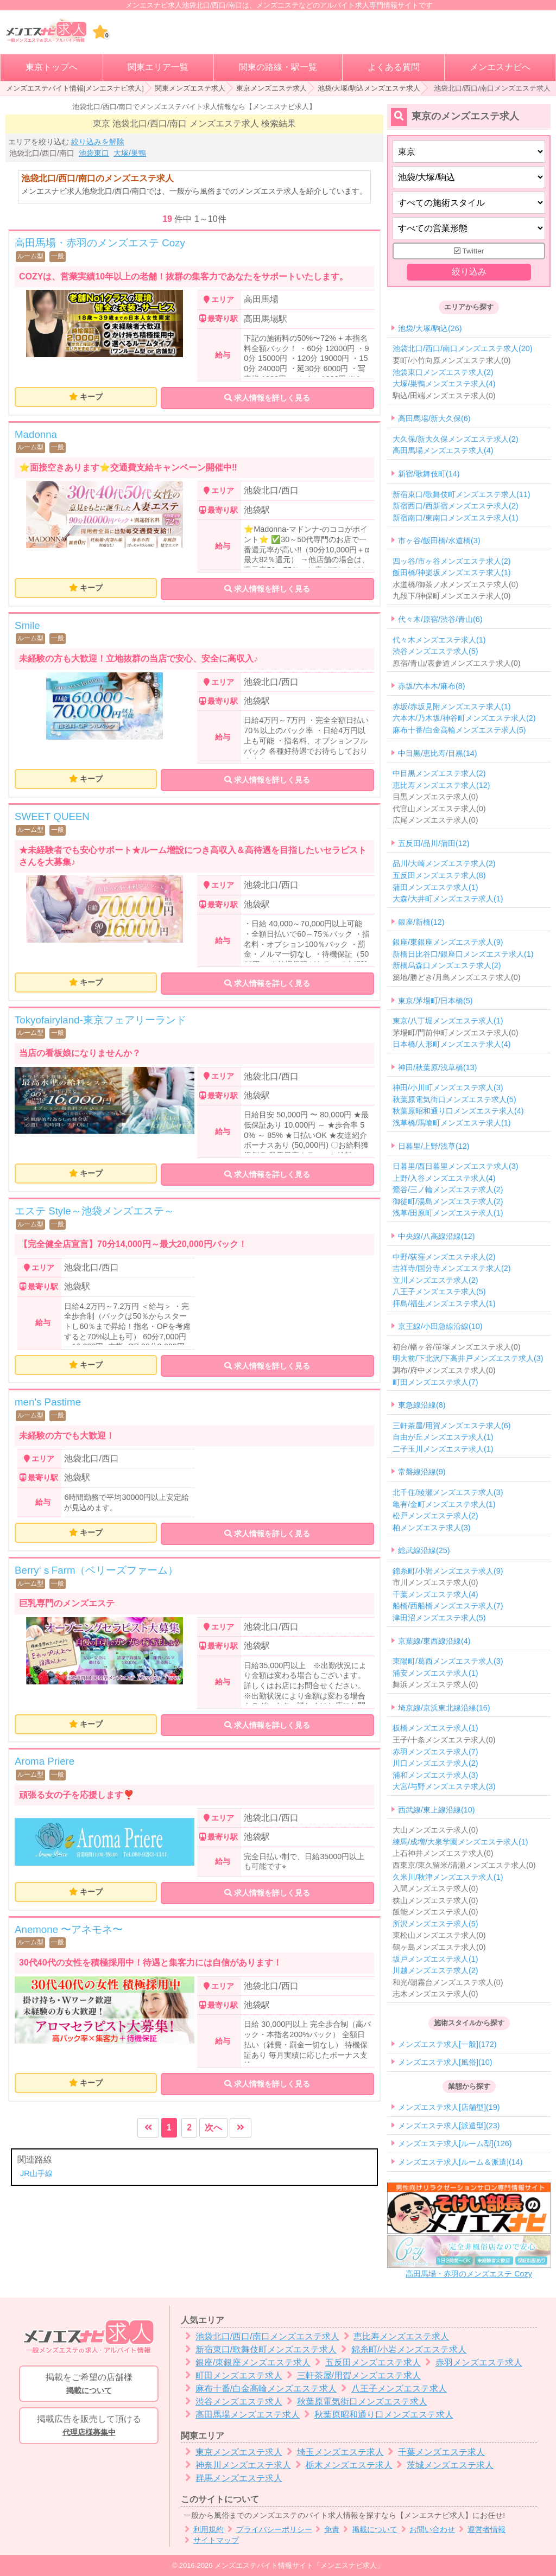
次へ (213, 2127)
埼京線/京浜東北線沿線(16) (444, 1707)
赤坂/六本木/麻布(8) (431, 686)
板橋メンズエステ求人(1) (435, 1728)
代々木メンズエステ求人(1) (439, 639)
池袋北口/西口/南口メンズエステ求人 (260, 2336)
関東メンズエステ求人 (190, 88)
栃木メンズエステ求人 (342, 2465)
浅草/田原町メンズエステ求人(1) (448, 1213)
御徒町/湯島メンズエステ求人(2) (448, 1201)
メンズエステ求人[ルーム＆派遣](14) (460, 2162)
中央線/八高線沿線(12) (436, 1236)
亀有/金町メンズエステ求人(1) (444, 1504)
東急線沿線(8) (422, 1405)
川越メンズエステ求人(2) (435, 1970)
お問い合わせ (426, 2530)
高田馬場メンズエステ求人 (240, 2414)
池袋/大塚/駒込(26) (430, 328)
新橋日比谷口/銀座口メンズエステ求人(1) (463, 954)
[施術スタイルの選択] (469, 203)
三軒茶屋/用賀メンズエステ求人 (351, 2375)
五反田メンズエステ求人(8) (439, 875)
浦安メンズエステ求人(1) (435, 1673)
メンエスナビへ (500, 67)
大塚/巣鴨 (129, 153)
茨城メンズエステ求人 (443, 2465)
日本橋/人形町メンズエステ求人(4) (452, 1044)
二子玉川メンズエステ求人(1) (443, 1449)
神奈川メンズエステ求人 (236, 2465)
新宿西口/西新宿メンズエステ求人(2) (456, 505)
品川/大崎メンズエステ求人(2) (444, 864)
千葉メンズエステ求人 (434, 2452)
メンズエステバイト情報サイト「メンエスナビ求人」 (299, 2565)
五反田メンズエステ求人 (366, 2362)
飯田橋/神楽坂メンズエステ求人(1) (452, 573)
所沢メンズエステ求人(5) (435, 1923)
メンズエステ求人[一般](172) (447, 2044)
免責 (326, 2530)
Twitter (469, 251)
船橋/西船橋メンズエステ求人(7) (448, 1606)
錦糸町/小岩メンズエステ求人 (401, 2349)
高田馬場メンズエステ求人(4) (443, 451)
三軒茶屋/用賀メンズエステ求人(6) (452, 1425)
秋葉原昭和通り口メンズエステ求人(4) (458, 1111)
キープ (91, 396)
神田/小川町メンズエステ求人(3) (448, 1088)
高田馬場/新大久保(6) (434, 419)
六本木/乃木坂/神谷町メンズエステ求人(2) (464, 718)
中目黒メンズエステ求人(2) (439, 773)
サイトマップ (210, 2540)
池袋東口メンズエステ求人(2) (443, 372)
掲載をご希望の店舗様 (88, 2384)
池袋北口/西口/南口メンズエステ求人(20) (463, 349)
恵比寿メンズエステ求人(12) (441, 785)
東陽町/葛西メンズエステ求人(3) (448, 1661)
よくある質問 (394, 67)
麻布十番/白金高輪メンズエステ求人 (259, 2388)
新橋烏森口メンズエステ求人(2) (447, 966)
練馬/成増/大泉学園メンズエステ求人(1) (460, 1841)
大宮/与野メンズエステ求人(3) (444, 1787)
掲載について (368, 2530)
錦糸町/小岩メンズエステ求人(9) (448, 1571)
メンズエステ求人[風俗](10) (445, 2062)
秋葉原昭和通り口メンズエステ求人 (376, 2414)
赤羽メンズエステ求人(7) (435, 1751)
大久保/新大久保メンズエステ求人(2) (456, 439)
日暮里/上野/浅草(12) (434, 1146)
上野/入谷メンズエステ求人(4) (444, 1178)
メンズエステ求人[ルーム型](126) (455, 2144)
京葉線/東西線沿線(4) (434, 1641)
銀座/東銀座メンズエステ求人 (246, 2362)
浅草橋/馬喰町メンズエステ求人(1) (452, 1122)
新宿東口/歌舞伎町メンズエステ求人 (259, 2349)
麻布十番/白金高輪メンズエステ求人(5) (459, 730)
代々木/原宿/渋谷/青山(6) (440, 619)
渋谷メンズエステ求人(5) (435, 651)
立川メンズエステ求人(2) (435, 1280)
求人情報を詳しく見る (267, 397)
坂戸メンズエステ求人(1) (435, 1959)
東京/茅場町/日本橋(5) (435, 1000)
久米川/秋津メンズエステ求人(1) (448, 1877)
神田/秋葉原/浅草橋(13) (437, 1067)
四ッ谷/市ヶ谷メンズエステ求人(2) (452, 561)
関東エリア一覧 (158, 67)
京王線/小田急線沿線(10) (440, 1326)
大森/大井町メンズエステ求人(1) (448, 898)
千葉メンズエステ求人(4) (435, 1594)
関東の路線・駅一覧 (278, 67)
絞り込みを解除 (97, 141)
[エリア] (469, 177)
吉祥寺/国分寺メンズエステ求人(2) (452, 1268)
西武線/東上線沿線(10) (436, 1809)
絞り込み (468, 272)
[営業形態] (469, 228)
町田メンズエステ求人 (231, 2375)
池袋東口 (94, 153)
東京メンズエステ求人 (271, 88)
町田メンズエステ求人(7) (435, 1382)
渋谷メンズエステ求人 (231, 2401)
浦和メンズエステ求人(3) (435, 1775)
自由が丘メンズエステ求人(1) (443, 1437)
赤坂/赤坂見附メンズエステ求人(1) (452, 706)
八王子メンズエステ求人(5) (439, 1292)
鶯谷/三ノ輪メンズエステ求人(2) (448, 1190)
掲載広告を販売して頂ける (88, 2426)
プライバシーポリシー (268, 2530)
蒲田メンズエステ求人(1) (435, 887)
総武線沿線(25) (424, 1551)
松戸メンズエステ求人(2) (435, 1515)
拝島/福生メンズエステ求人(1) (444, 1303)
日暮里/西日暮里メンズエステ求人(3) (456, 1166)
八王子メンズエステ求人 (392, 2388)
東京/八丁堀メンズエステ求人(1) (448, 1020)
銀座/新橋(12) (421, 922)
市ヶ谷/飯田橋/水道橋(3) (439, 541)
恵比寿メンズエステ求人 (394, 2336)
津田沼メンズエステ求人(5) (439, 1617)
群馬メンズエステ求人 (231, 2478)
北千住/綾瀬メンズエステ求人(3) (448, 1492)
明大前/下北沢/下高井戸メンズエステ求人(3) (468, 1358)
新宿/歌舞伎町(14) (429, 473)
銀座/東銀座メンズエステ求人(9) (448, 942)
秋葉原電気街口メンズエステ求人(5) (454, 1099)
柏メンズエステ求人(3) (432, 1527)
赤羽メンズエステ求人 (471, 2362)
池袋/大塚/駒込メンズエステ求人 (369, 88)
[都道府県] (469, 152)
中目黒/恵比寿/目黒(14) (437, 753)
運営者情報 (480, 2530)
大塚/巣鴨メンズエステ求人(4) (444, 383)
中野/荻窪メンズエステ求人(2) (444, 1256)
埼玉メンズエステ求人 (333, 2452)
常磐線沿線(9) (422, 1472)
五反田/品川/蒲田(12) (434, 843)
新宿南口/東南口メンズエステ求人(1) (456, 517)
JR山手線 (36, 2173)
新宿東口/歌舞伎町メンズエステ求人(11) (461, 494)
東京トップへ (52, 67)
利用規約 (202, 2530)
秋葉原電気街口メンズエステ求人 (354, 2401)
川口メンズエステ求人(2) (435, 1763)
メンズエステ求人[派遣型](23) (449, 2125)
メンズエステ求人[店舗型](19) (449, 2107)
